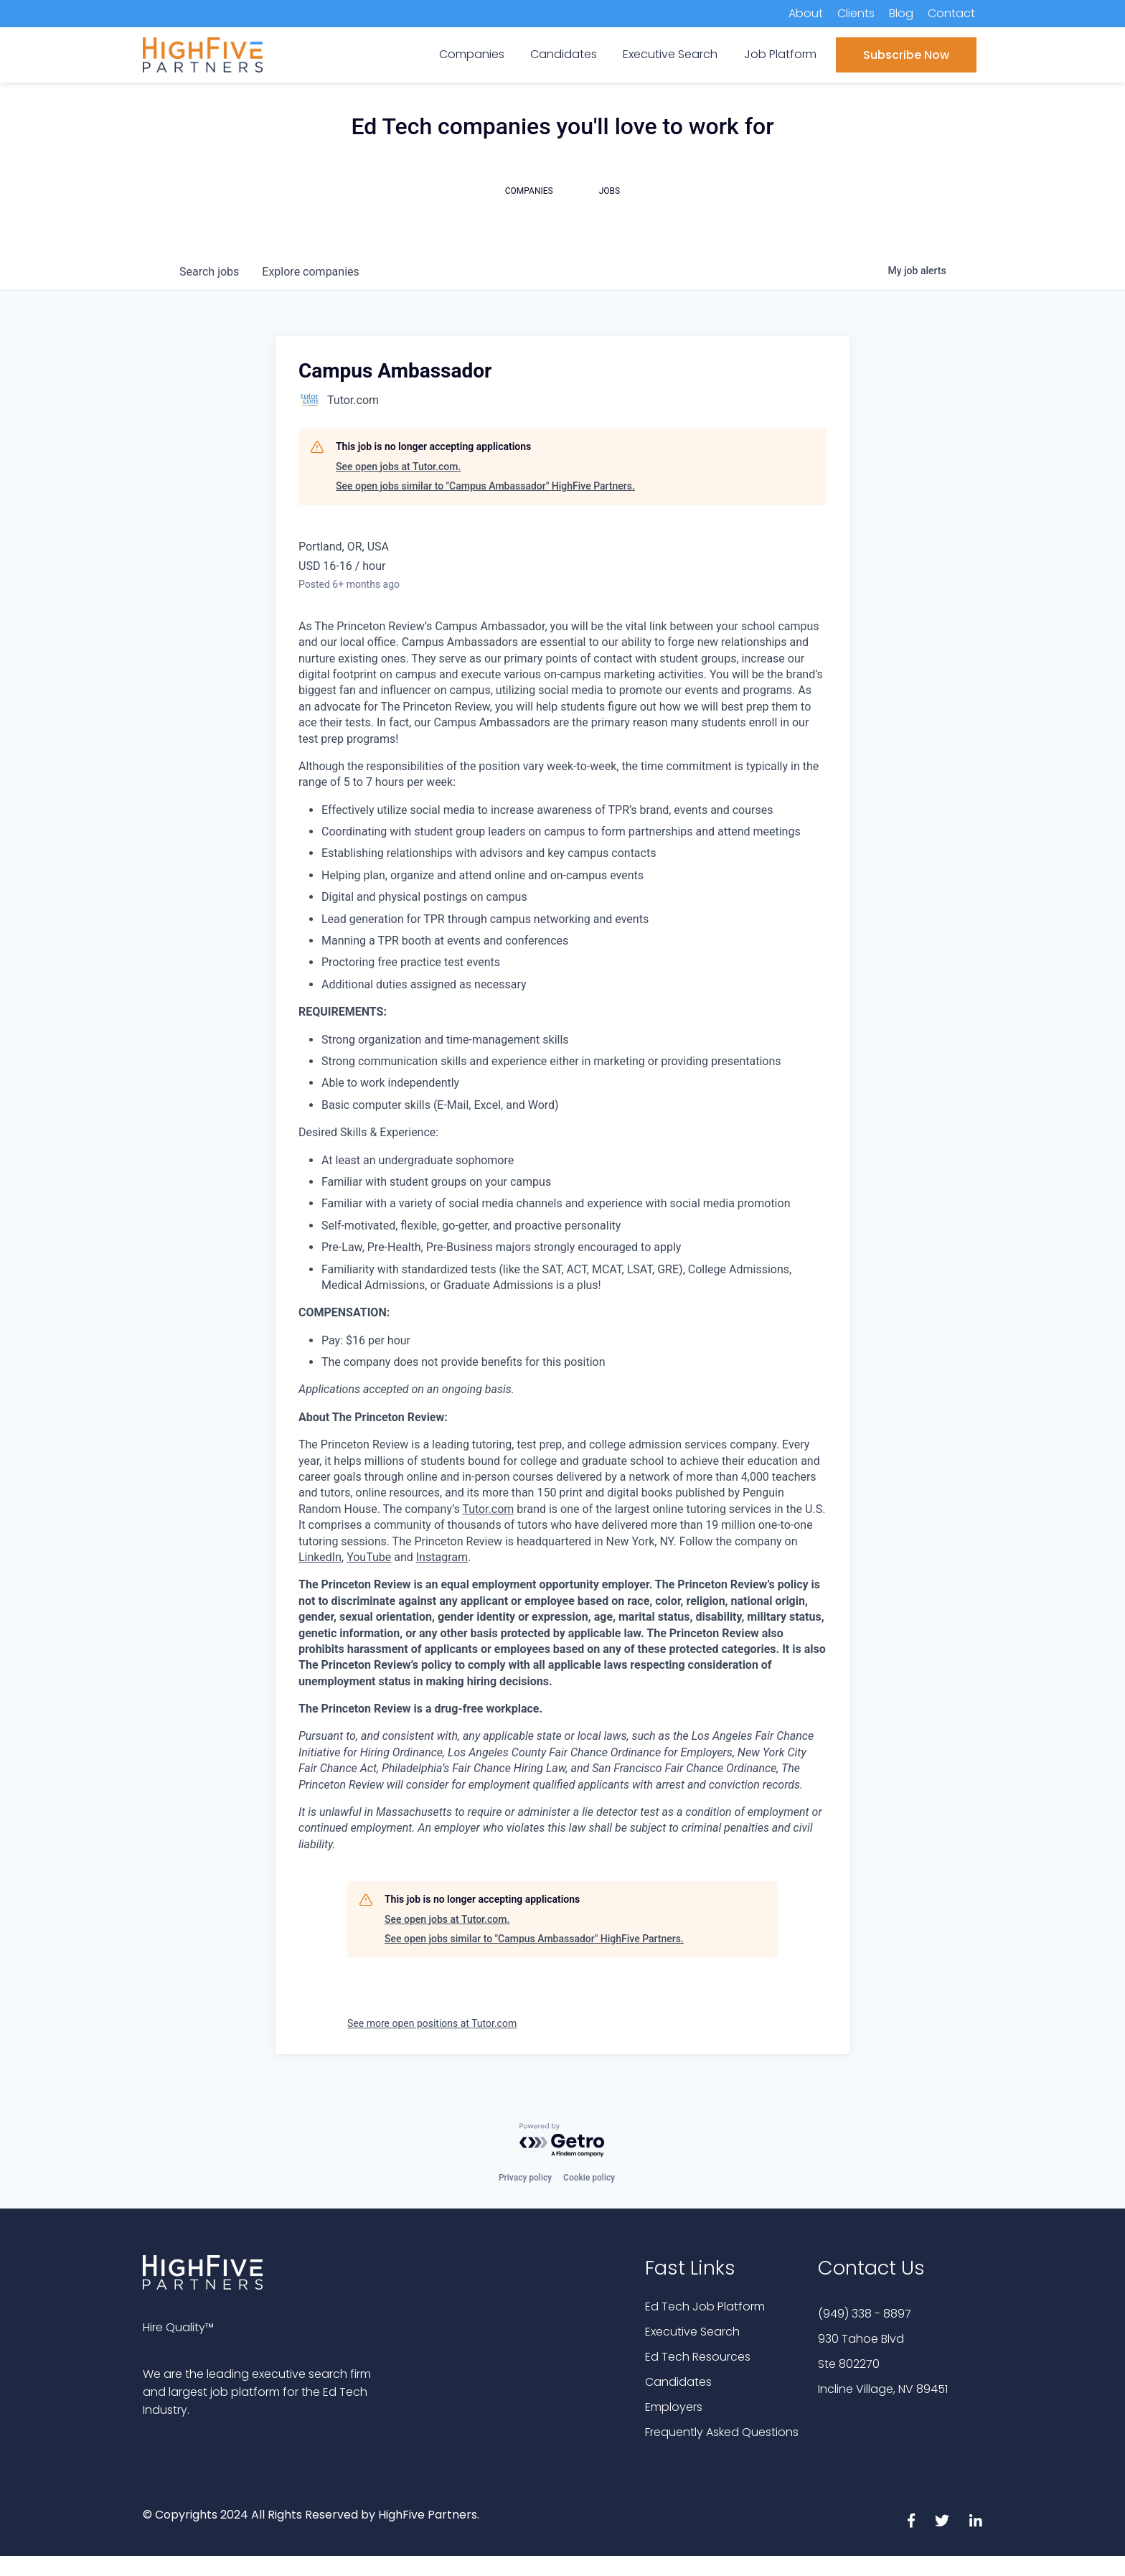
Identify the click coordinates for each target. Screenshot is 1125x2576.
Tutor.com (488, 1509)
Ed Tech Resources (697, 2356)
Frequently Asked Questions (722, 2432)
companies (310, 271)
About (806, 13)
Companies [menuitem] (471, 54)
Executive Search (692, 2331)
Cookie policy (589, 2178)
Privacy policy (525, 2178)
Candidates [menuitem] (563, 54)
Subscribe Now (906, 55)
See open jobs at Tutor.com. (398, 466)
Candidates (678, 2382)
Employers (673, 2407)
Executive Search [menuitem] (670, 54)
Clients (856, 13)
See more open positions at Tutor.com (432, 2023)
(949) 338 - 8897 (864, 2313)
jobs (209, 271)
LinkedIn (320, 1557)
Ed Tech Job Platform (705, 2306)
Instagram (442, 1557)
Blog (901, 13)
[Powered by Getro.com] (562, 2140)
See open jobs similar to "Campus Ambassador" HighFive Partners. (485, 486)
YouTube (369, 1557)
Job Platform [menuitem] (780, 54)
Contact (951, 13)
